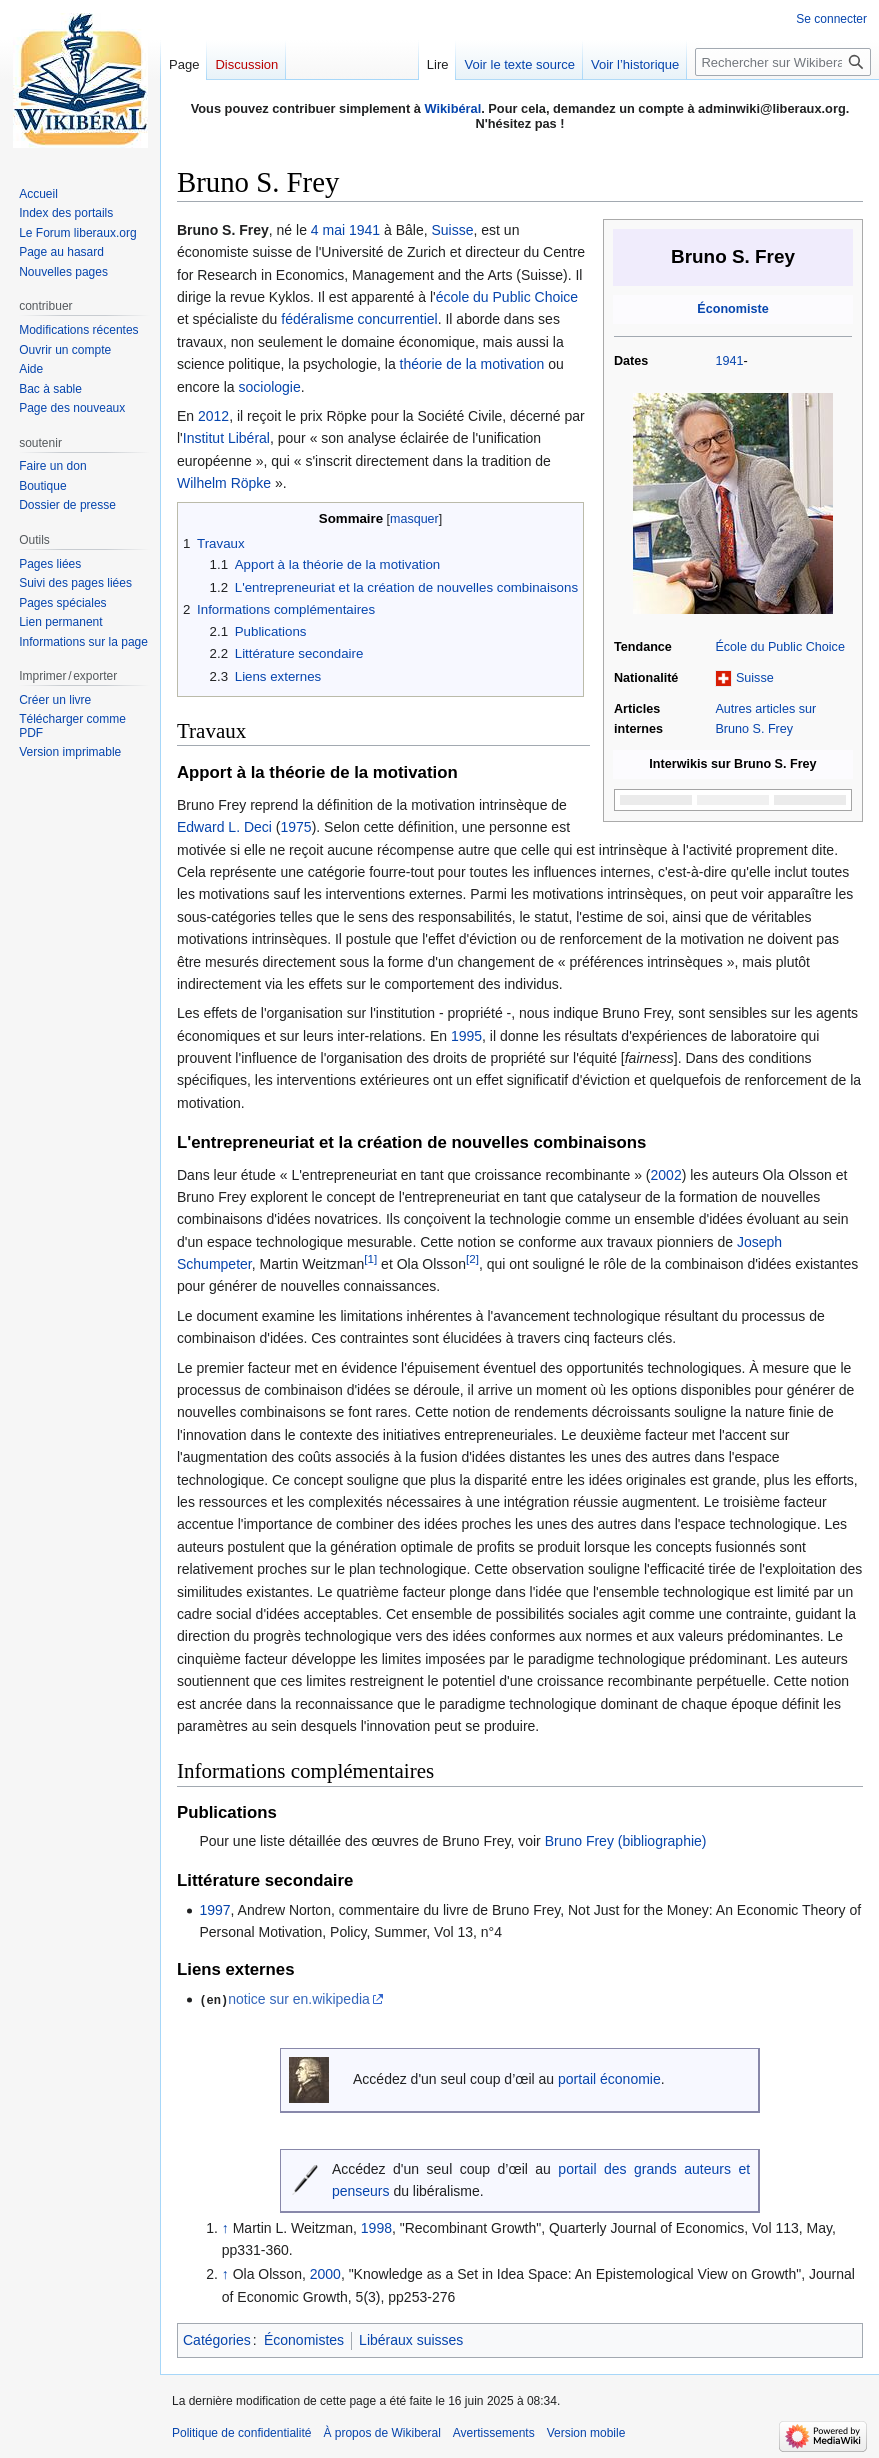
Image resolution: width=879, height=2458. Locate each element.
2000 (325, 2273)
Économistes (304, 2340)
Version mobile (586, 2433)
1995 (466, 1036)
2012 (213, 416)
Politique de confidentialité (241, 2433)
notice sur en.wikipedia (299, 1999)
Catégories (217, 2340)
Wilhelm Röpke (224, 483)
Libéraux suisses (411, 2340)
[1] (370, 1258)
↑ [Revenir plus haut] (225, 2227)
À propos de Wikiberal (381, 2433)
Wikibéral (452, 108)
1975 (296, 827)
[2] (472, 1258)
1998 (376, 2227)
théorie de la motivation (472, 364)
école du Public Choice (507, 297)
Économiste (732, 309)
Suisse (755, 678)
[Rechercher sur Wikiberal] (783, 62)
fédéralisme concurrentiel (359, 319)
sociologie (269, 387)
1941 (729, 361)
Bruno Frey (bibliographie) (626, 1841)
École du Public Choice (780, 647)
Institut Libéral (226, 438)
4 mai (328, 230)
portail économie (609, 2079)
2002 (666, 1175)
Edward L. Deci (224, 827)
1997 (214, 1910)
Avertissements (494, 2433)
